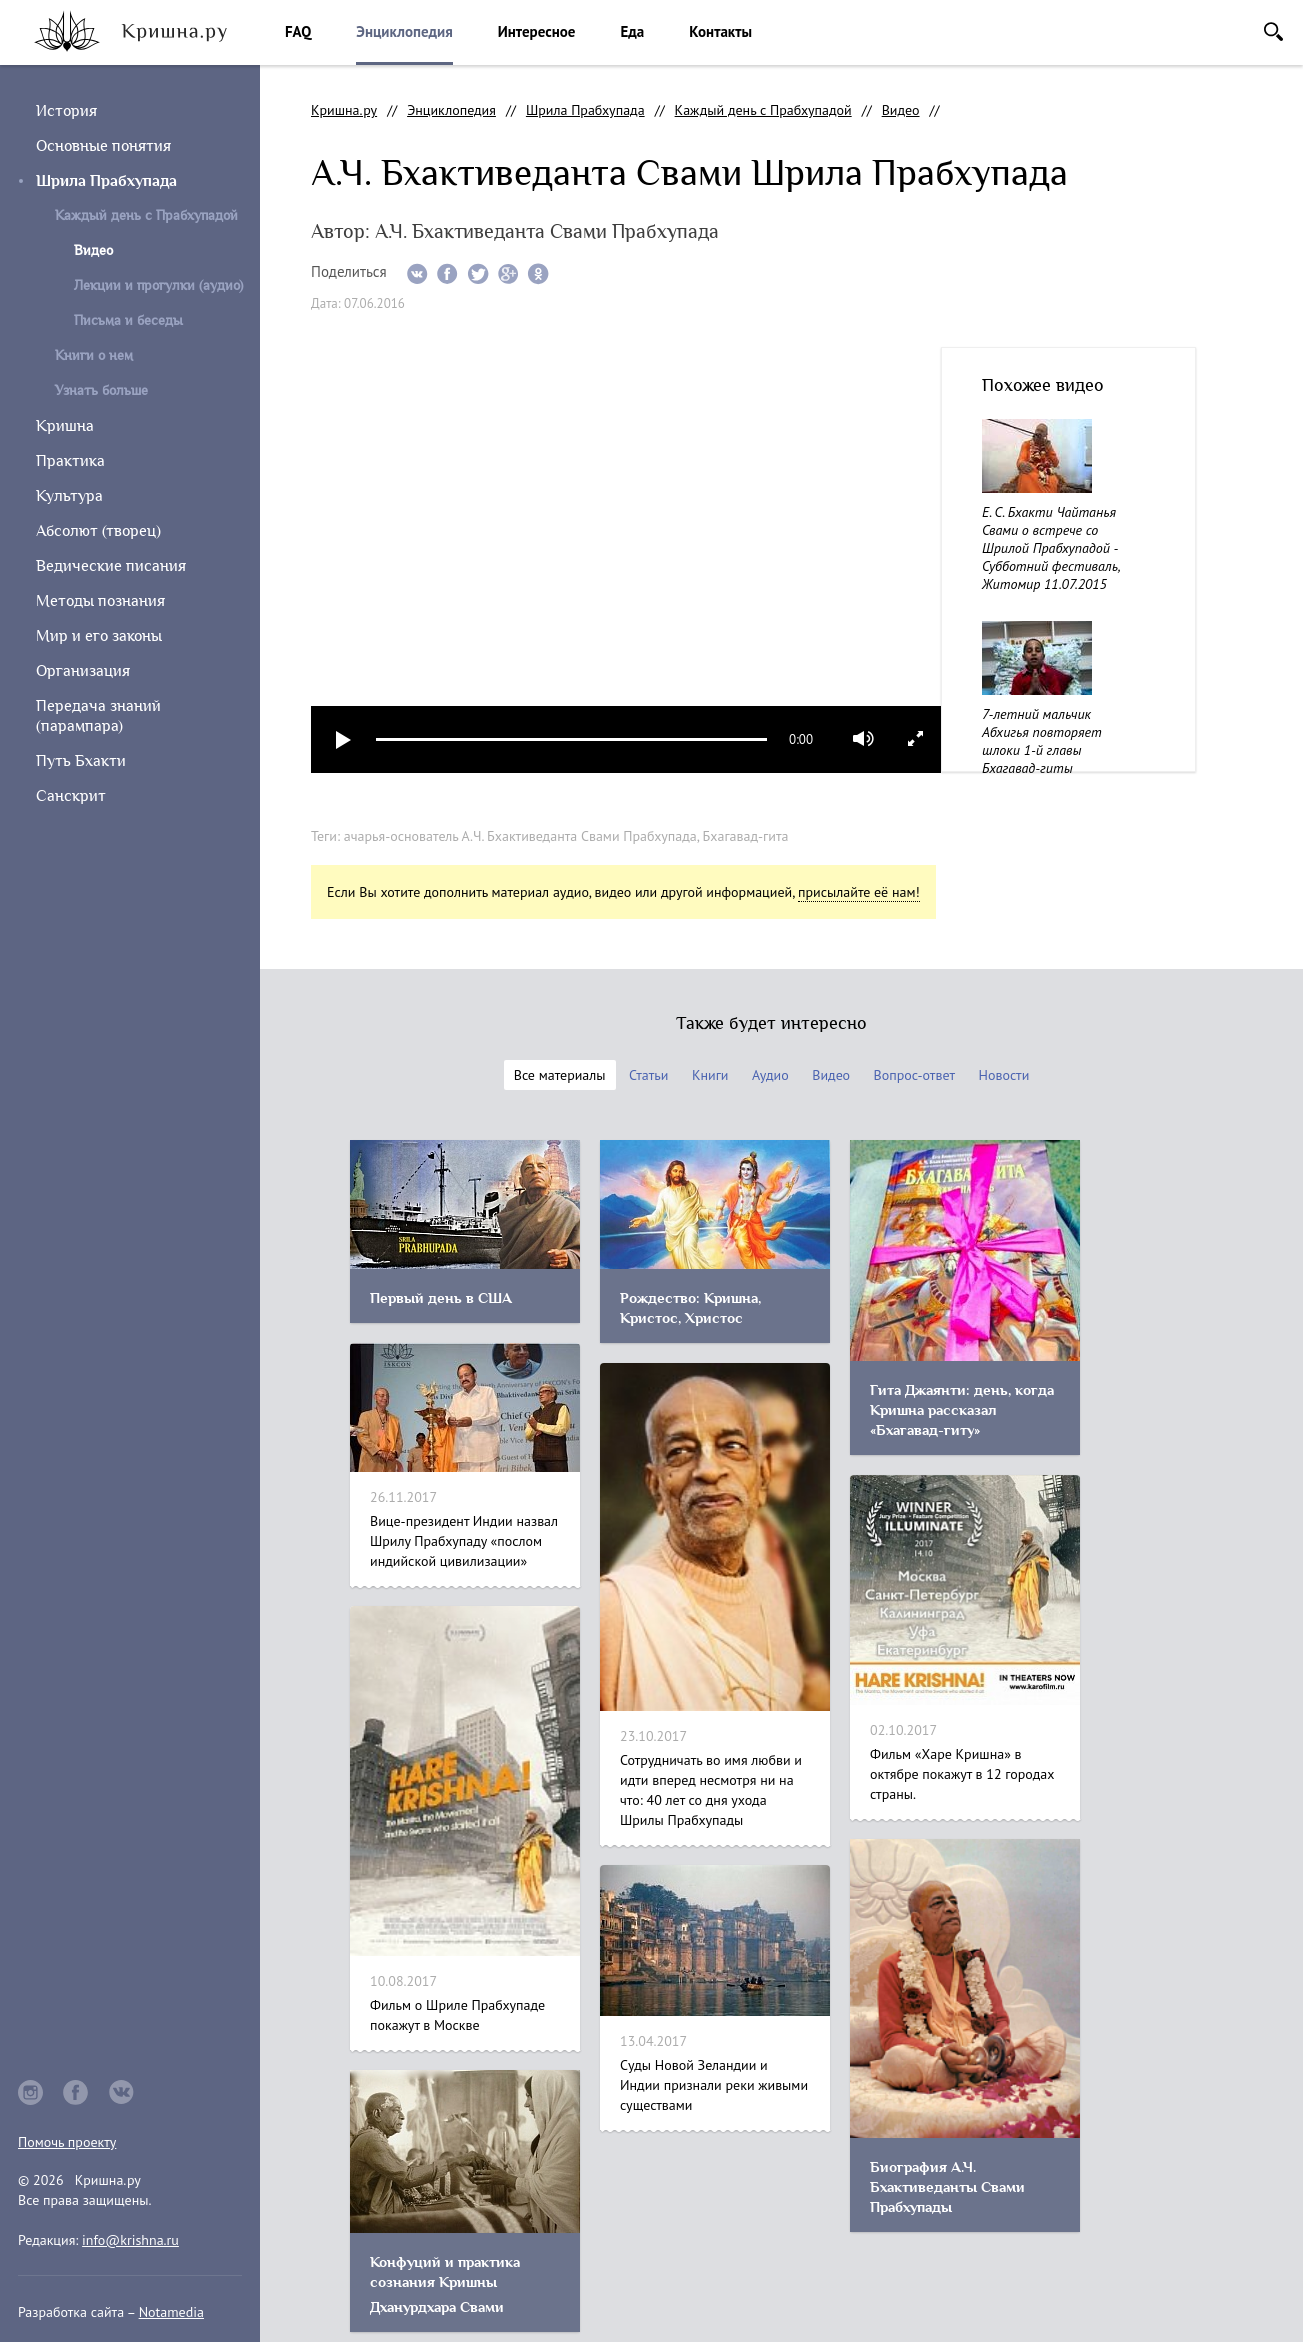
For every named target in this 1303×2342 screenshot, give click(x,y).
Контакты (720, 31)
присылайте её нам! (859, 892)
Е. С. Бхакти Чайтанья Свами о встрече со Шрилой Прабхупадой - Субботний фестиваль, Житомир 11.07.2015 (1050, 548)
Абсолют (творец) (98, 531)
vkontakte (122, 2092)
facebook (76, 2092)
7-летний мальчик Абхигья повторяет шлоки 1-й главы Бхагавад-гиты (1042, 741)
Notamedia (171, 2312)
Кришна (65, 426)
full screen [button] (915, 738)
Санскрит (71, 796)
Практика (70, 461)
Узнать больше (101, 390)
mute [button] (863, 739)
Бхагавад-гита (746, 836)
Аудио (770, 1075)
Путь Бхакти (81, 761)
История (66, 111)
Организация (83, 671)
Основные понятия (103, 146)
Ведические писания (111, 566)
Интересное (537, 31)
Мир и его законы (99, 636)
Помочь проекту (67, 2142)
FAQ (298, 31)
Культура (69, 496)
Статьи (648, 1075)
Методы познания (100, 601)
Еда (632, 31)
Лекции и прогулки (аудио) (158, 285)
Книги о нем (94, 355)
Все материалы (560, 1075)
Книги (710, 1075)
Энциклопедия (404, 31)
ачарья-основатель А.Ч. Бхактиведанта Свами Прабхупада (520, 836)
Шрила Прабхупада (106, 181)
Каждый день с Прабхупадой (146, 215)
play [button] (343, 739)
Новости (1004, 1075)
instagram (30, 2092)
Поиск (1273, 31)
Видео (901, 110)
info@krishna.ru (130, 2240)
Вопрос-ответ (914, 1075)
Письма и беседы (128, 320)
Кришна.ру (344, 110)
